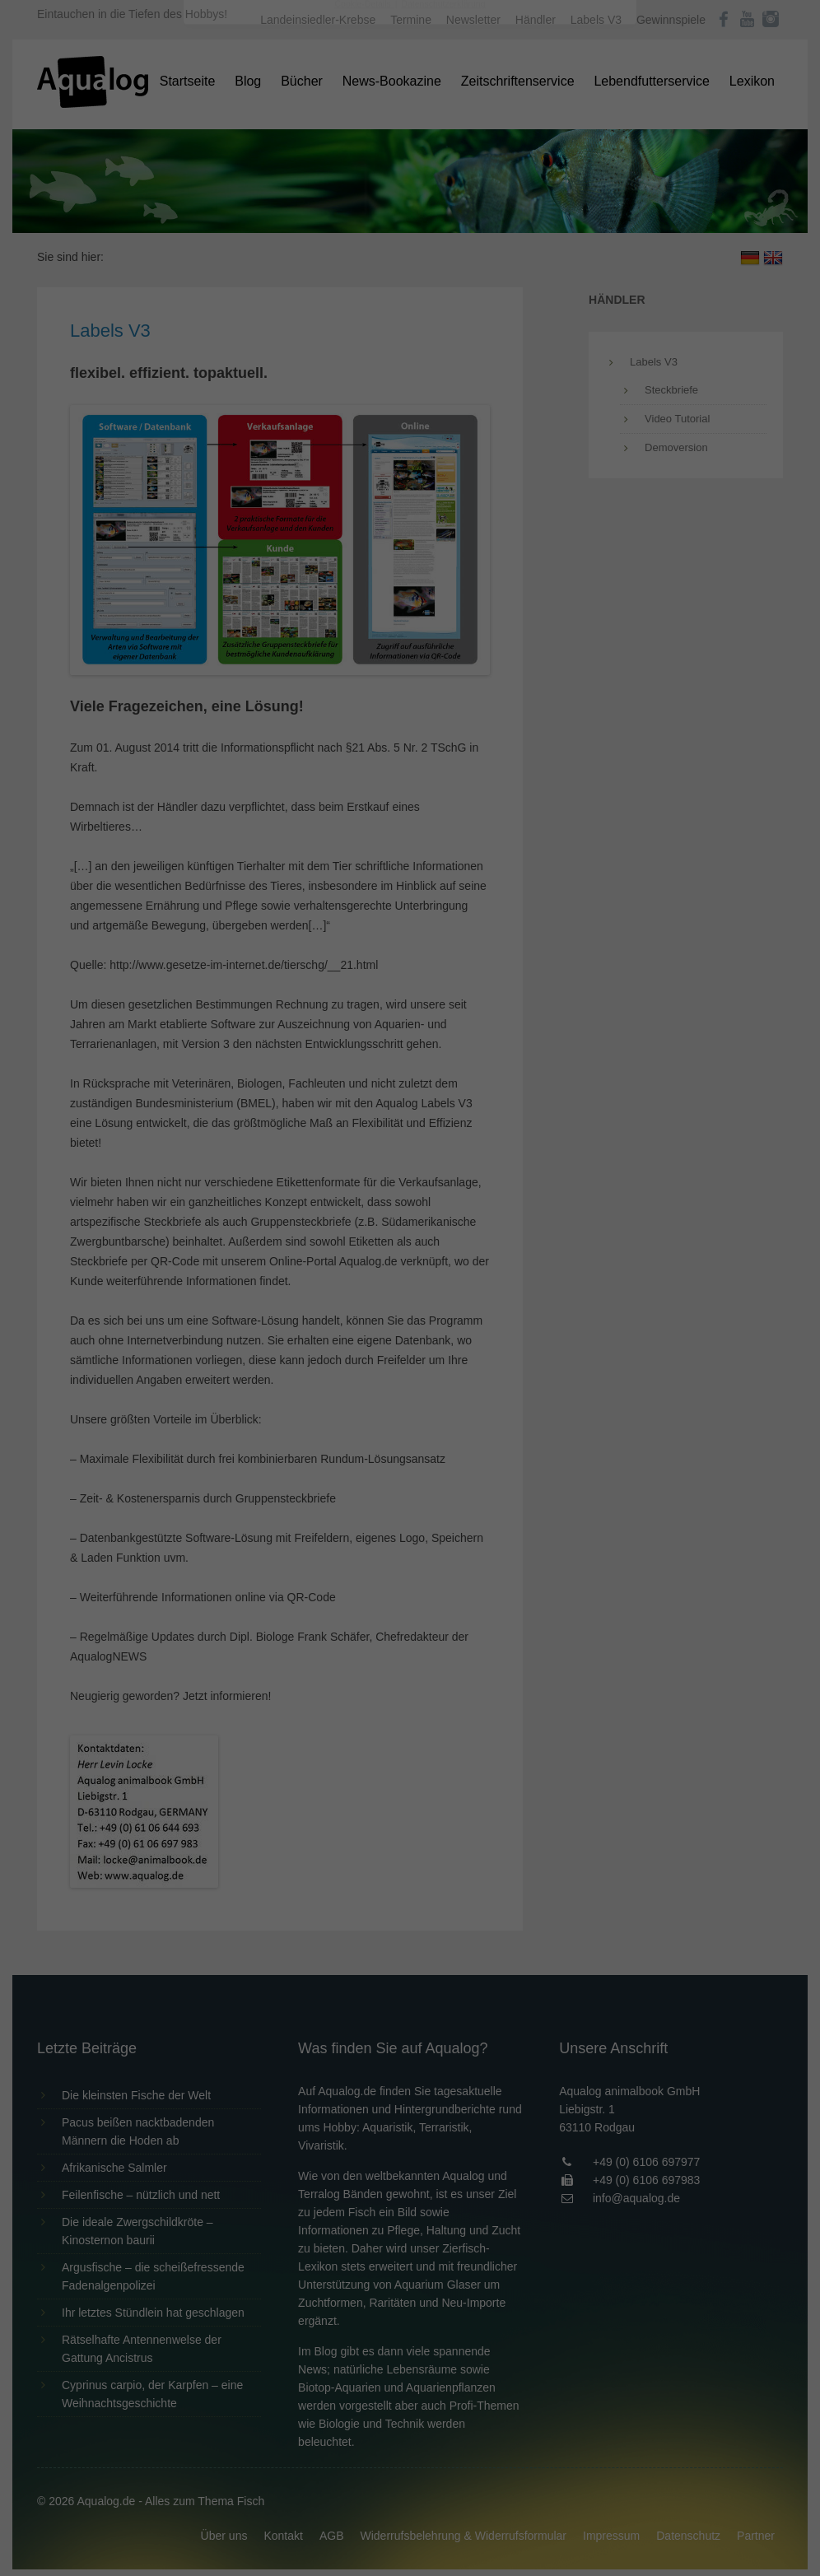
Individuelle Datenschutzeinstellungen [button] (410, 420)
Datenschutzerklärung (306, 210)
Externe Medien (561, 265)
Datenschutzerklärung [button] (443, 456)
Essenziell (233, 265)
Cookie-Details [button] (364, 456)
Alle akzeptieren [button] (410, 322)
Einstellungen (230, 226)
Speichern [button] (410, 371)
